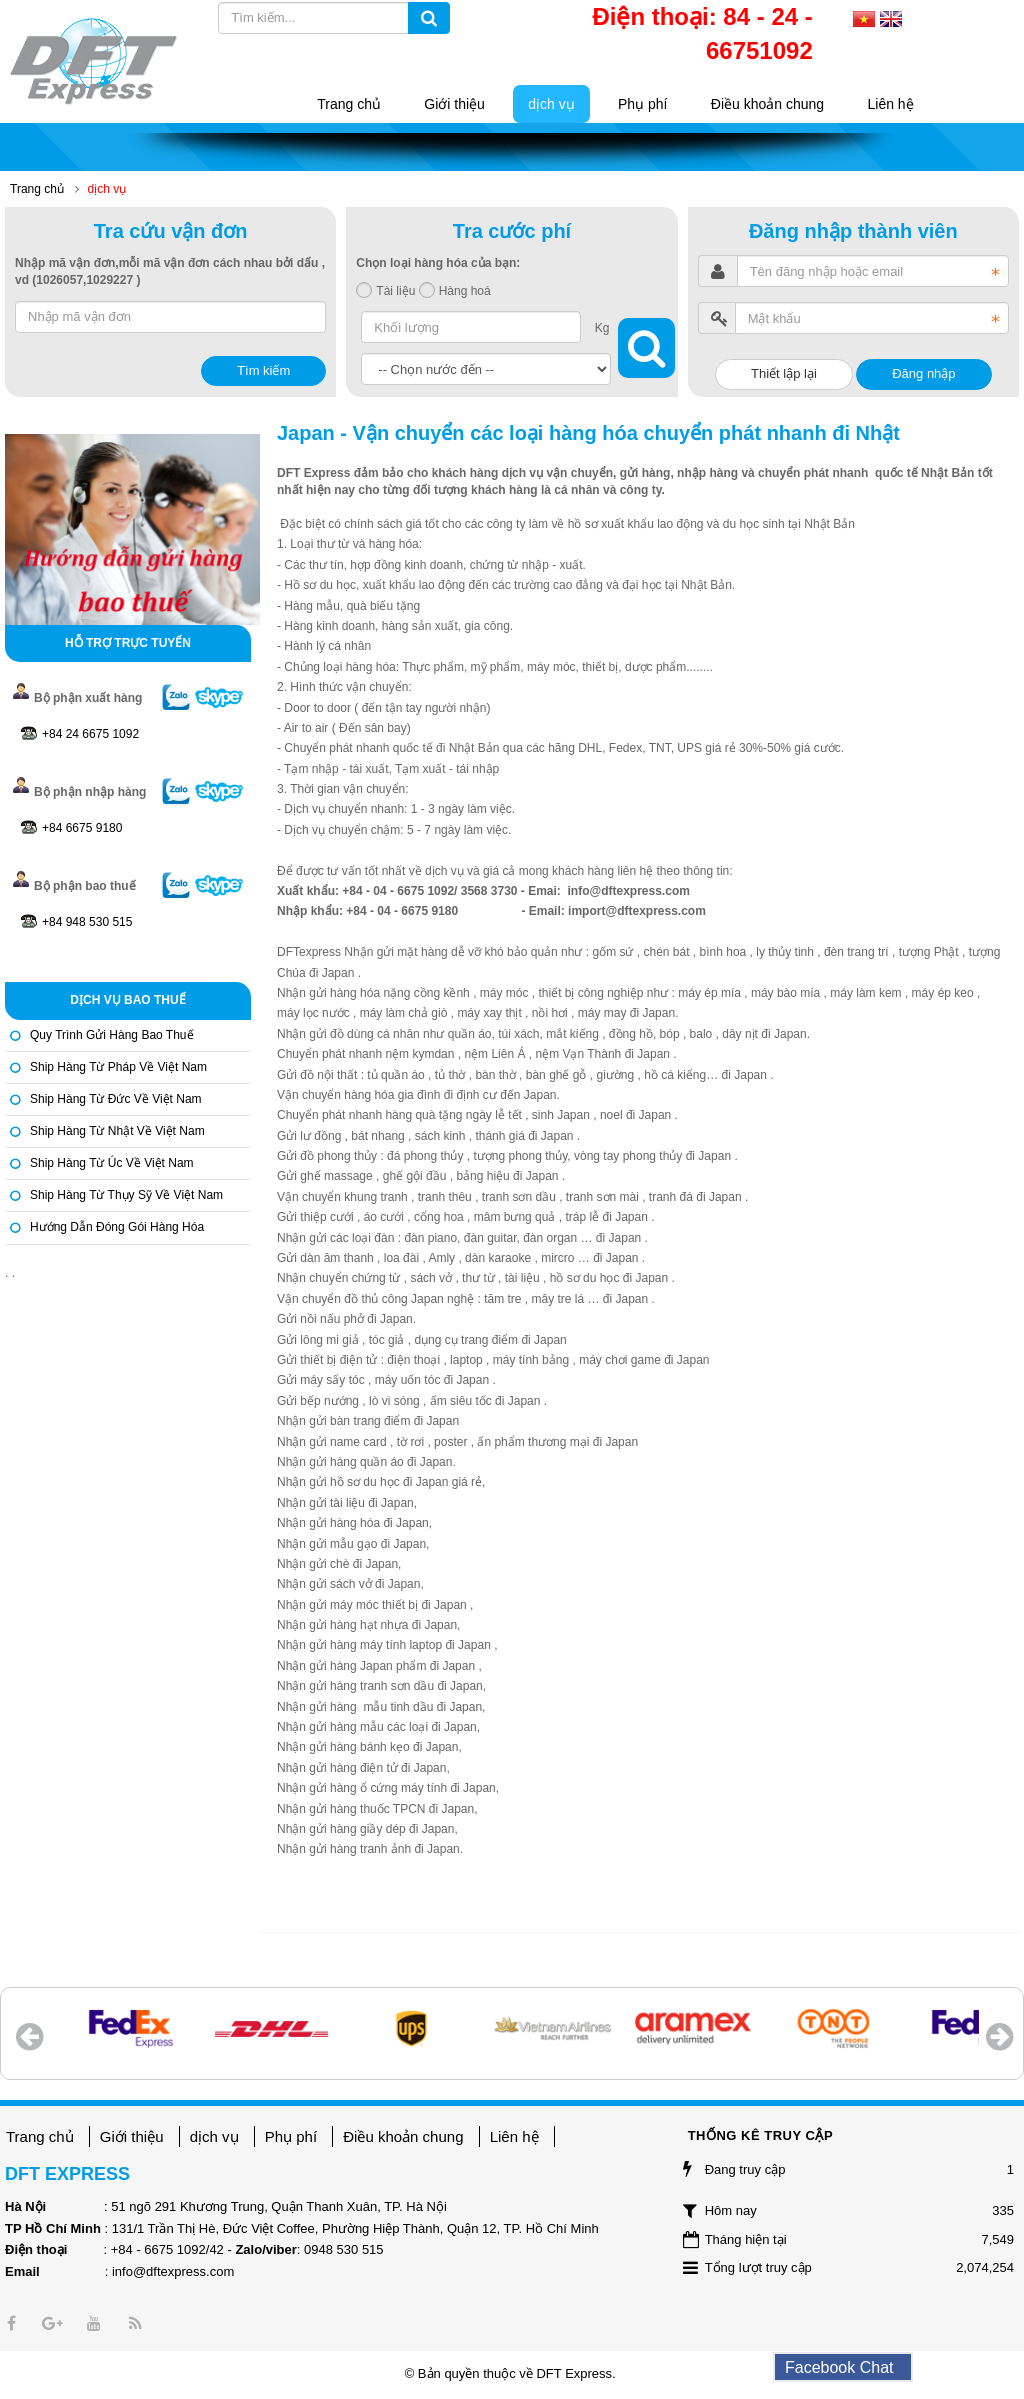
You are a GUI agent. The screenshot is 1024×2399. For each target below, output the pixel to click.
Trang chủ (40, 2136)
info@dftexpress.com (173, 2271)
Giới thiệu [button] (454, 104)
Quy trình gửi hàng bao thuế (112, 1035)
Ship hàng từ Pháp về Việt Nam (118, 1067)
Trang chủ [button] (349, 104)
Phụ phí (291, 2136)
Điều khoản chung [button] (767, 104)
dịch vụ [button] (551, 104)
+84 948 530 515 (87, 922)
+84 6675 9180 (82, 828)
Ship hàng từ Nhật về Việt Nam (117, 1131)
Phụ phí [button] (642, 104)
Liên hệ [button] (891, 104)
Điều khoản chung (403, 2136)
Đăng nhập (923, 373)
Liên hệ (514, 2136)
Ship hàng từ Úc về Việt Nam (112, 1163)
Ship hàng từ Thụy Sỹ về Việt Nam (126, 1195)
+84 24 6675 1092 (90, 734)
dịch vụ (214, 2136)
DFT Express (574, 2373)
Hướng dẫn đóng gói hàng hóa (117, 1227)
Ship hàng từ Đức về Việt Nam (116, 1099)
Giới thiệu (132, 2136)
